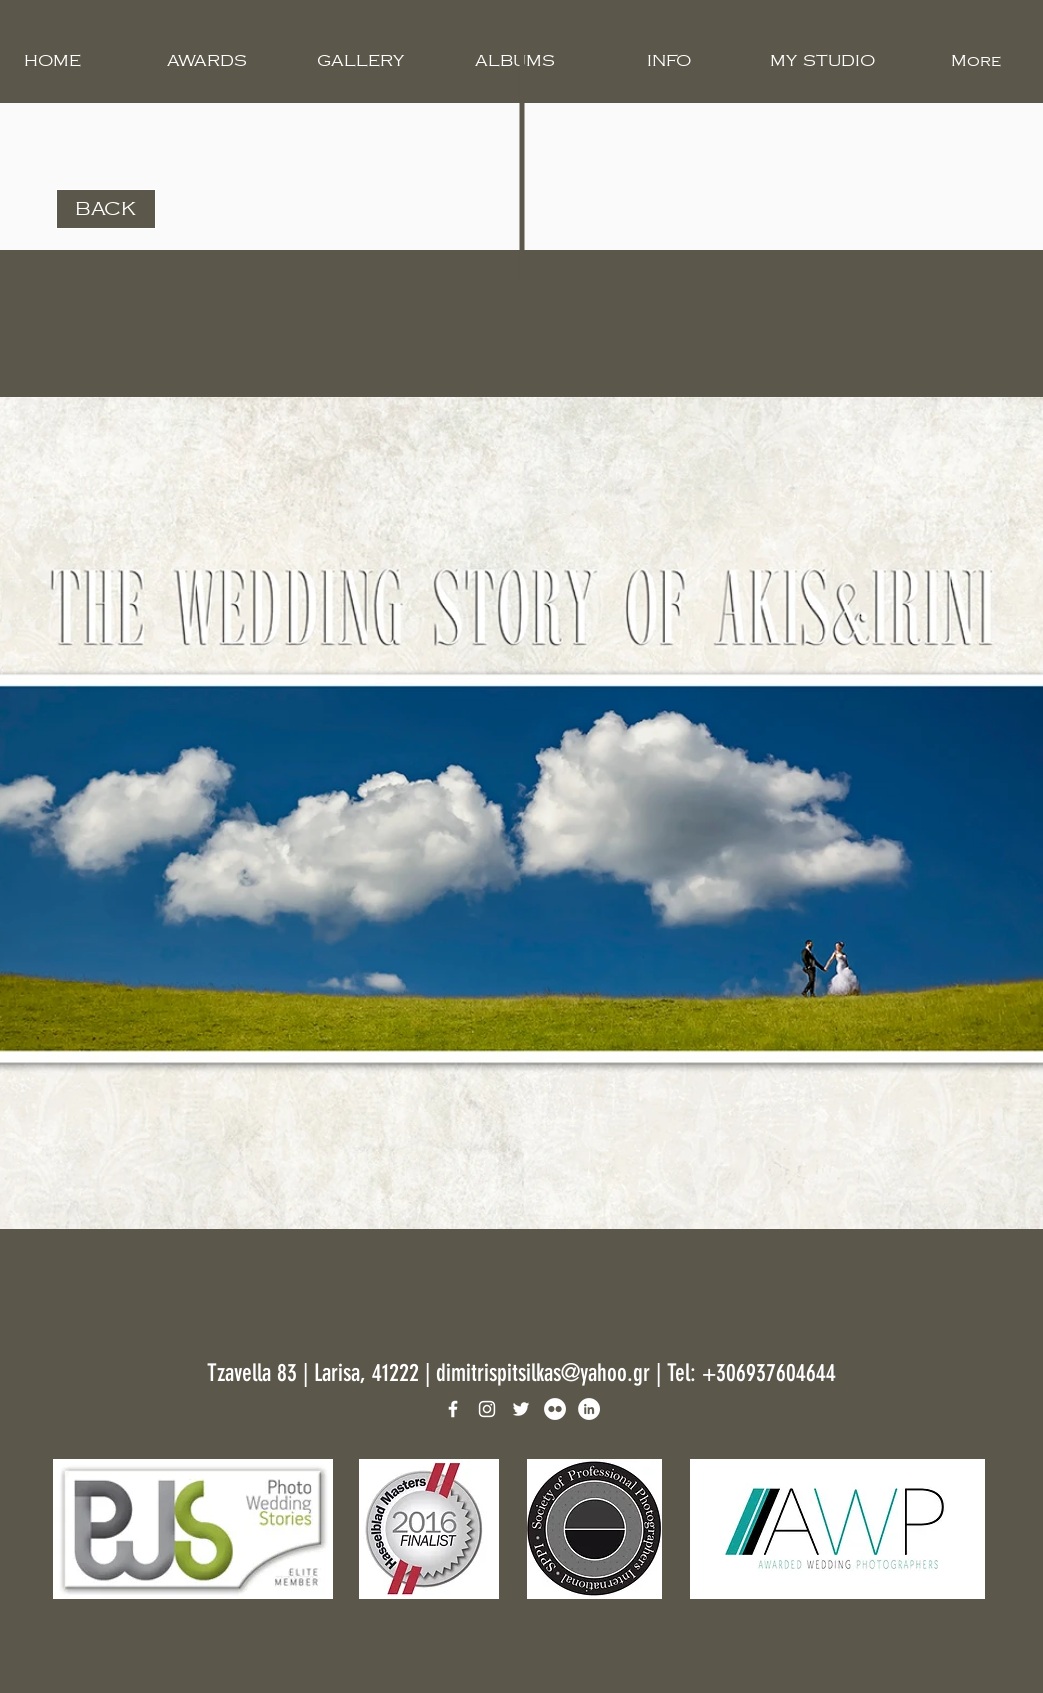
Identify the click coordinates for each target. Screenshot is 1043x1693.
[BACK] (106, 209)
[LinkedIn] (589, 1409)
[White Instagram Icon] (487, 1409)
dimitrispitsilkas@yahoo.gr (543, 1373)
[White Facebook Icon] (453, 1409)
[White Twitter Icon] (521, 1409)
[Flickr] (555, 1409)
